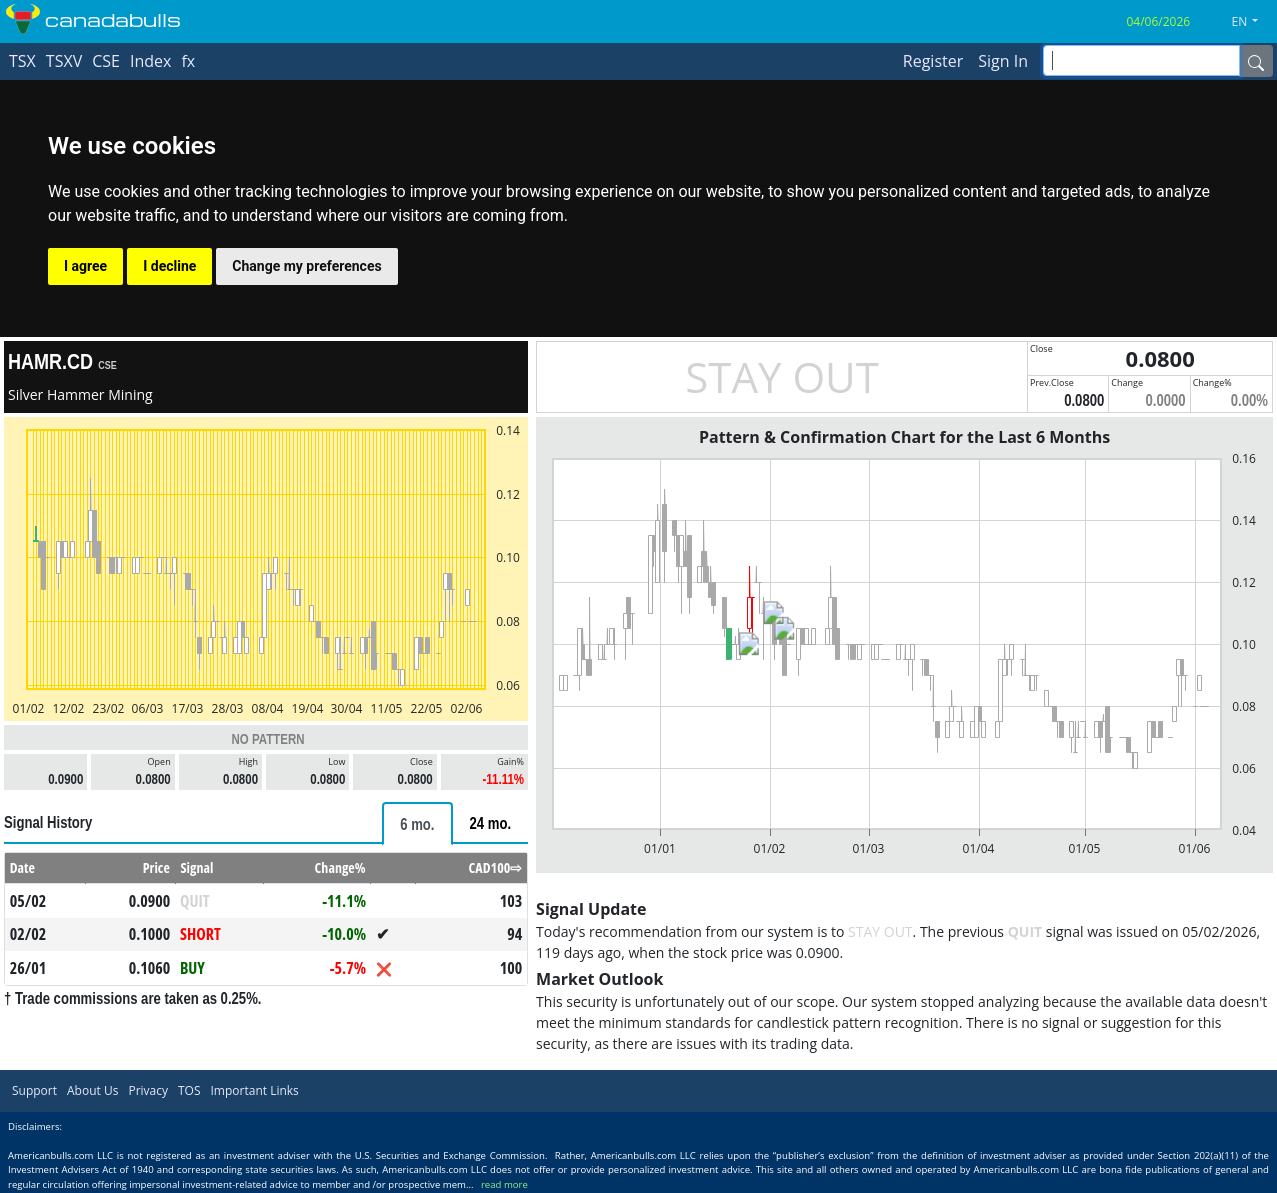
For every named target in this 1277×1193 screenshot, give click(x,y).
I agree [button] (85, 266)
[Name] (1256, 61)
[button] (1253, 22)
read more (504, 1184)
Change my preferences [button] (306, 266)
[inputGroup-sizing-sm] (1141, 60)
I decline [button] (169, 266)
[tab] (417, 823)
